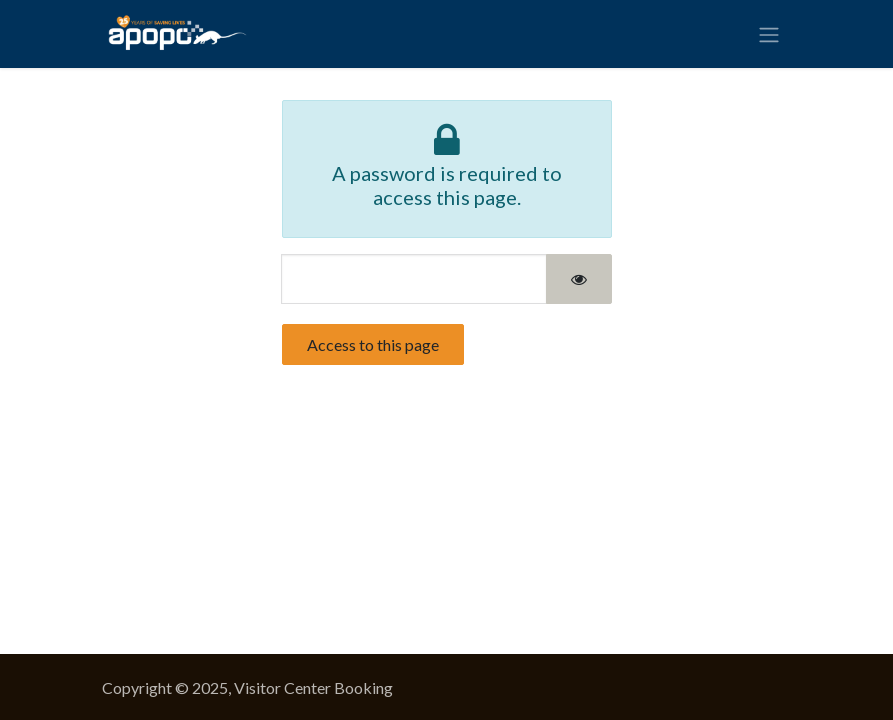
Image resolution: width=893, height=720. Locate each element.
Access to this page (373, 344)
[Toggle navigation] (769, 34)
